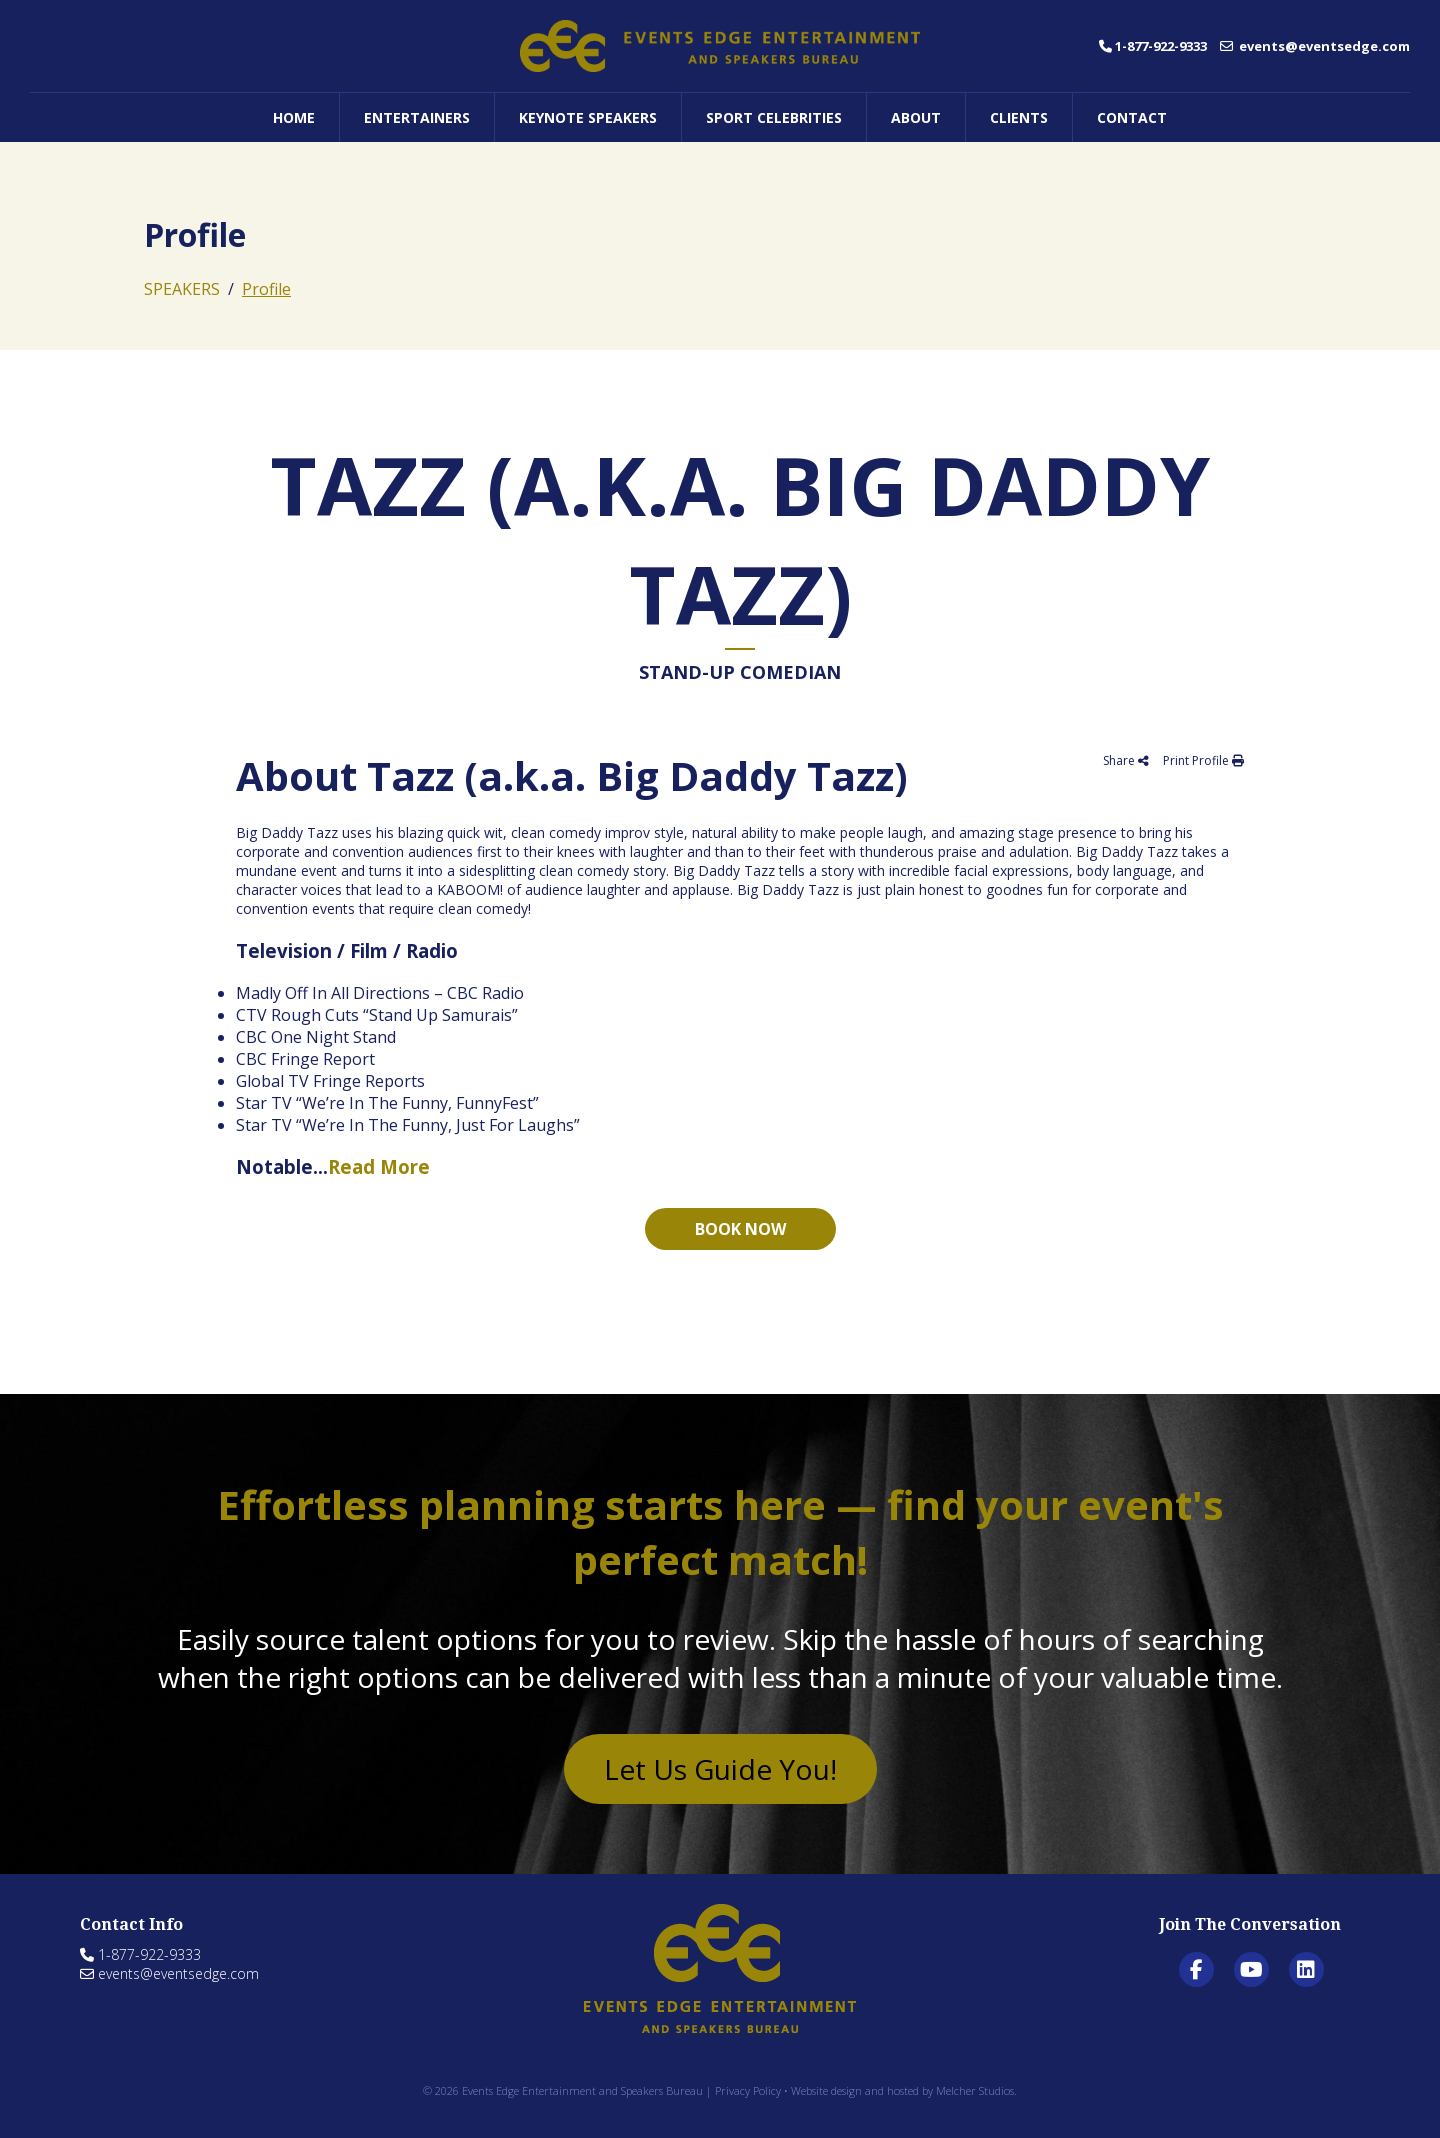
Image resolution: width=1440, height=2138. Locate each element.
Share (1126, 760)
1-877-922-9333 (1153, 46)
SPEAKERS (182, 289)
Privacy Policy (748, 2090)
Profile (266, 289)
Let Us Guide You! (720, 1769)
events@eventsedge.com (1315, 46)
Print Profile (1203, 760)
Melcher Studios (975, 2090)
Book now (740, 1229)
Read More (379, 1166)
